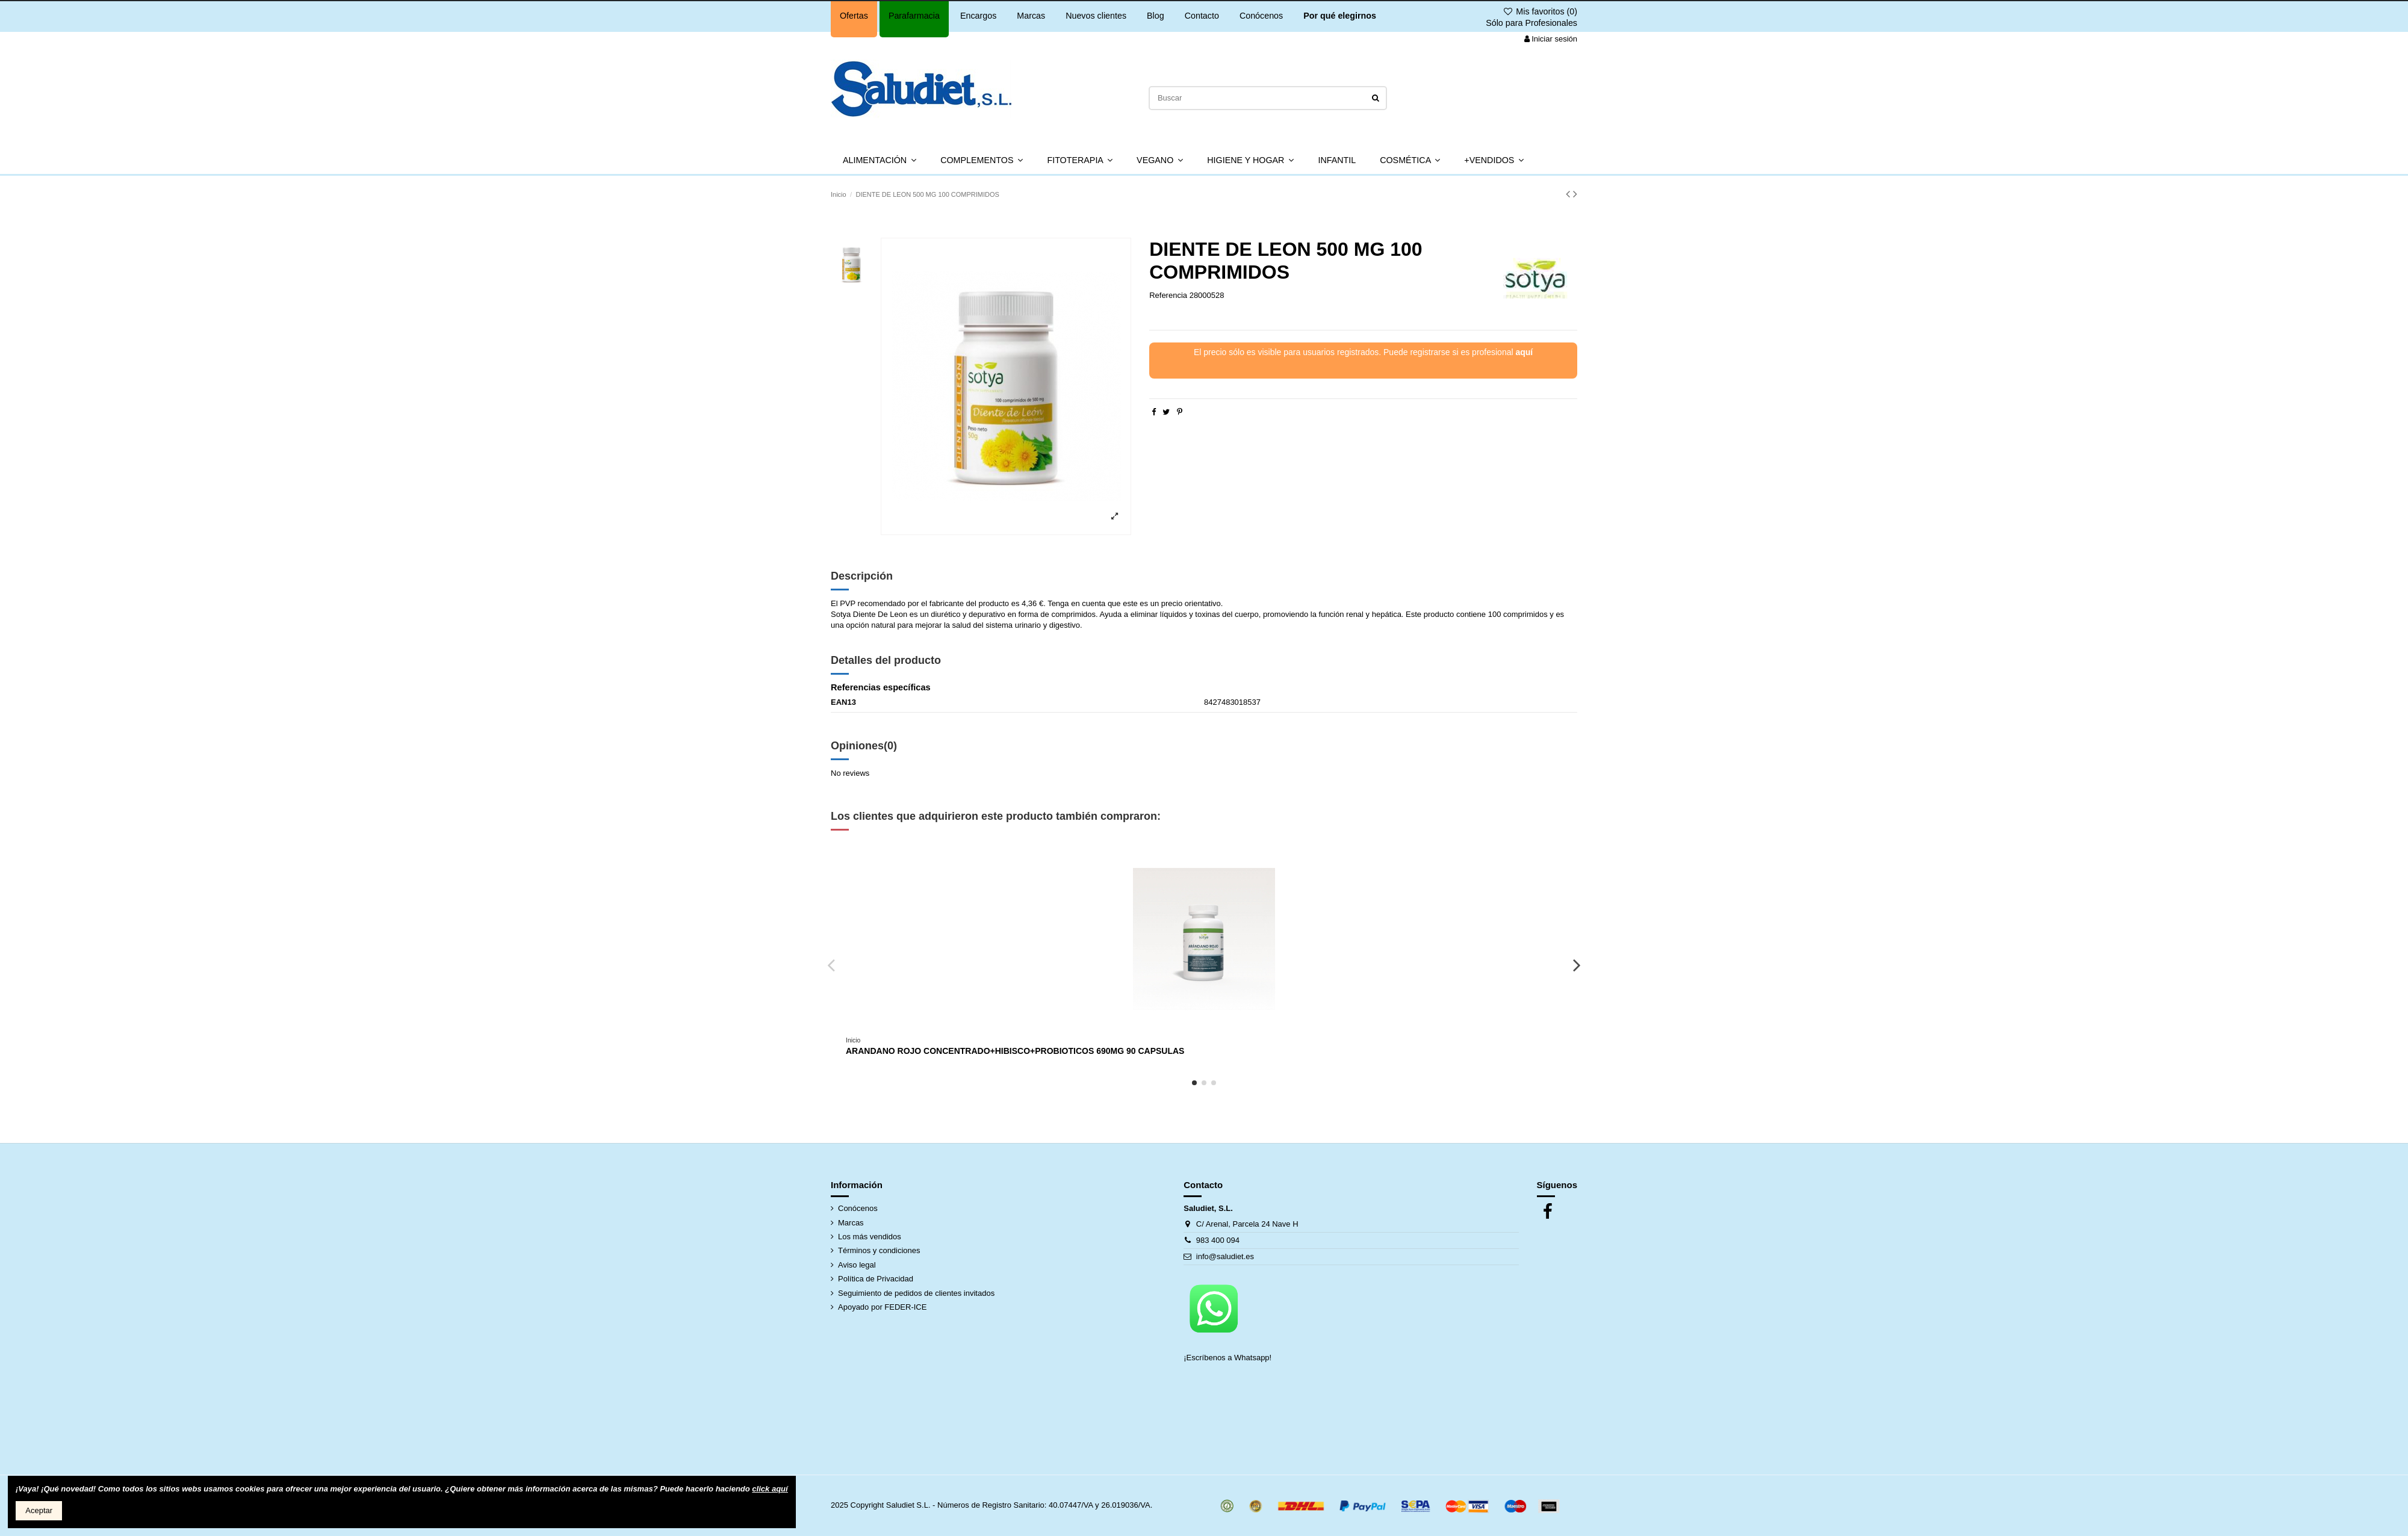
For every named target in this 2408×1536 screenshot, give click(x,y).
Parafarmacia (914, 15)
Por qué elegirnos (1339, 15)
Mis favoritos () (1540, 11)
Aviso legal (857, 1264)
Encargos (978, 15)
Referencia (1168, 295)
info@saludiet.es (1225, 1256)
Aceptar (38, 1510)
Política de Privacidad (875, 1278)
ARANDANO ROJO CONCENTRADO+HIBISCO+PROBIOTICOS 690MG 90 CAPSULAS (1015, 1051)
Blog (1155, 15)
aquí (1524, 352)
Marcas (1031, 15)
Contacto (1202, 15)
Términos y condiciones (879, 1250)
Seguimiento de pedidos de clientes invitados (916, 1293)
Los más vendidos (869, 1236)
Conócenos (1261, 15)
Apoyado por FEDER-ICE (882, 1306)
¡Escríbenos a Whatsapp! (1229, 1357)
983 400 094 (1218, 1240)
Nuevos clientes (1096, 15)
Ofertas (854, 15)
